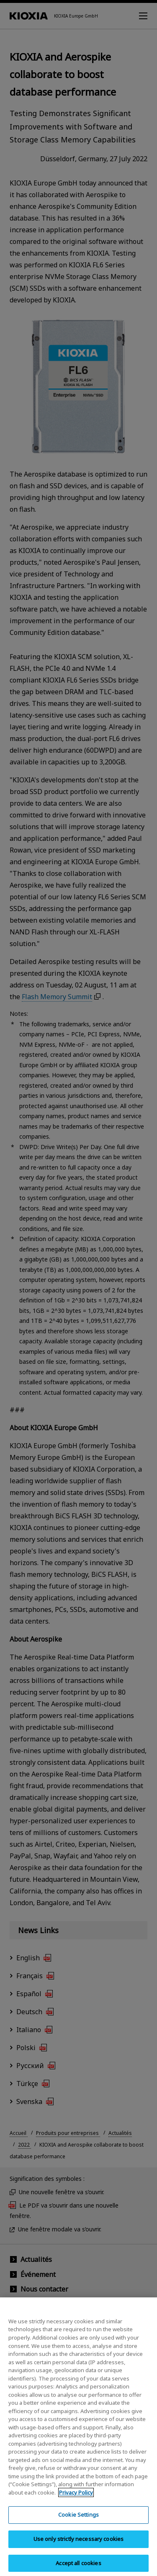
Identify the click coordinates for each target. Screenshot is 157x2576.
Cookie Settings (78, 2519)
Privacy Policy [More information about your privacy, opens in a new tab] (76, 2497)
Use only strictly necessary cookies (78, 2543)
